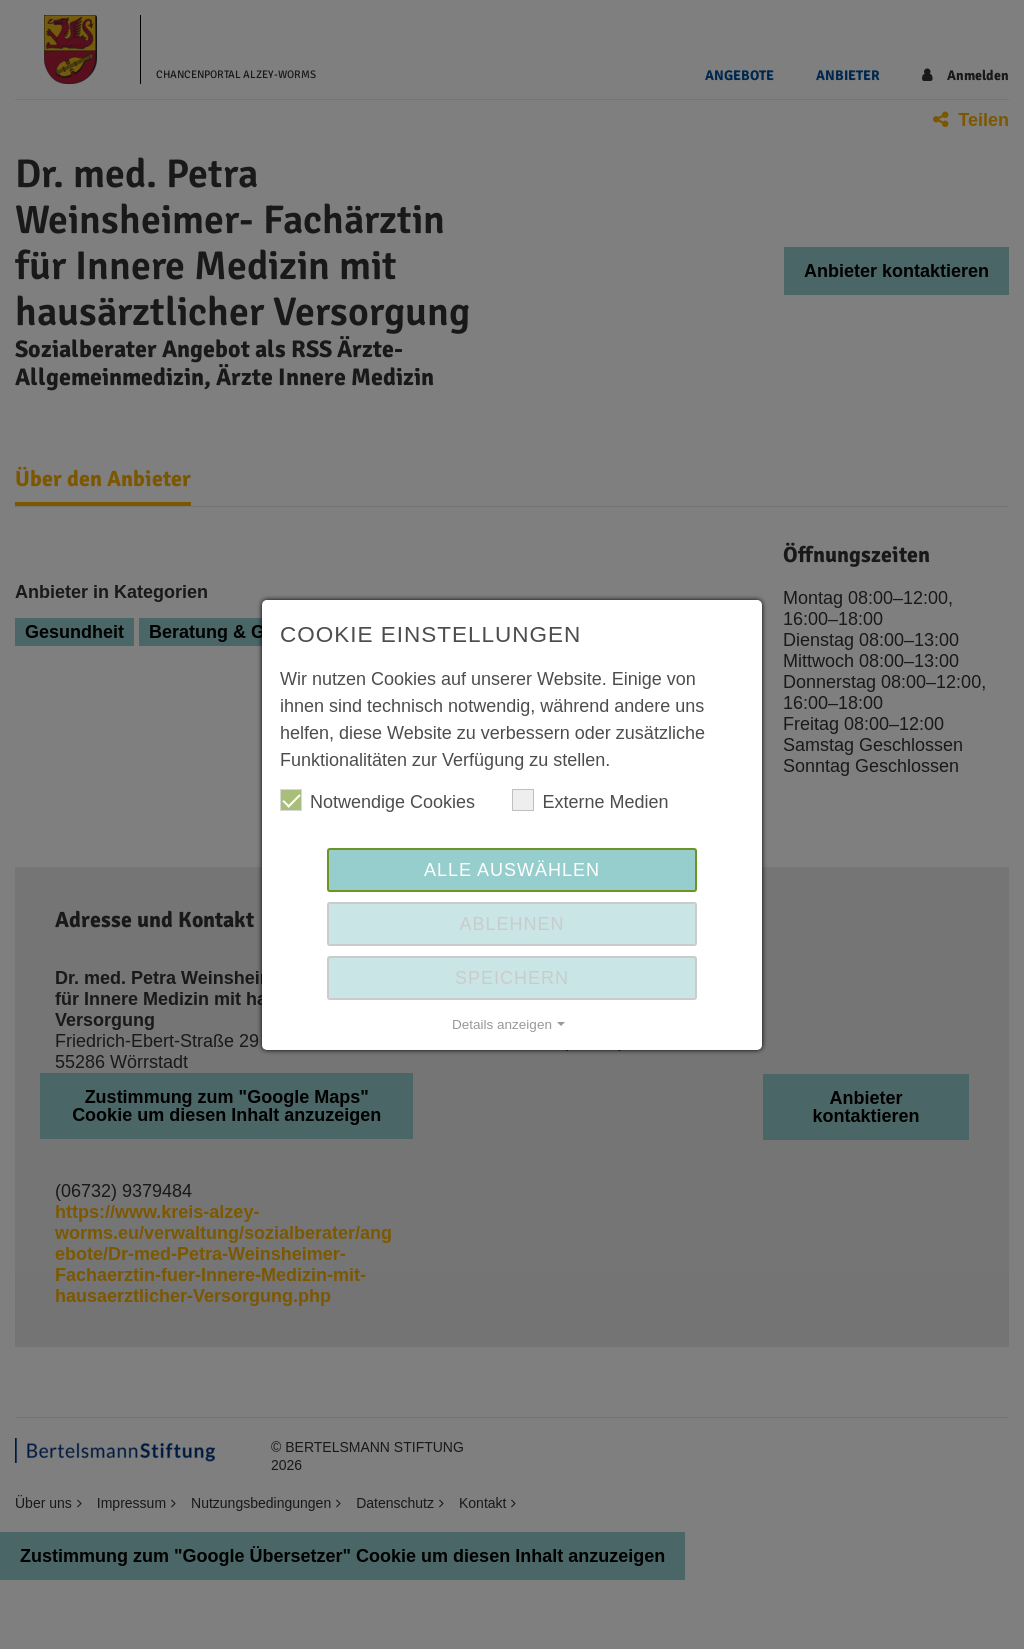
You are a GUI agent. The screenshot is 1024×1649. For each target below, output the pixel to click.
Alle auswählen (512, 870)
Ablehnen (511, 924)
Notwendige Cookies (377, 800)
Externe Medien (590, 800)
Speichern (512, 978)
